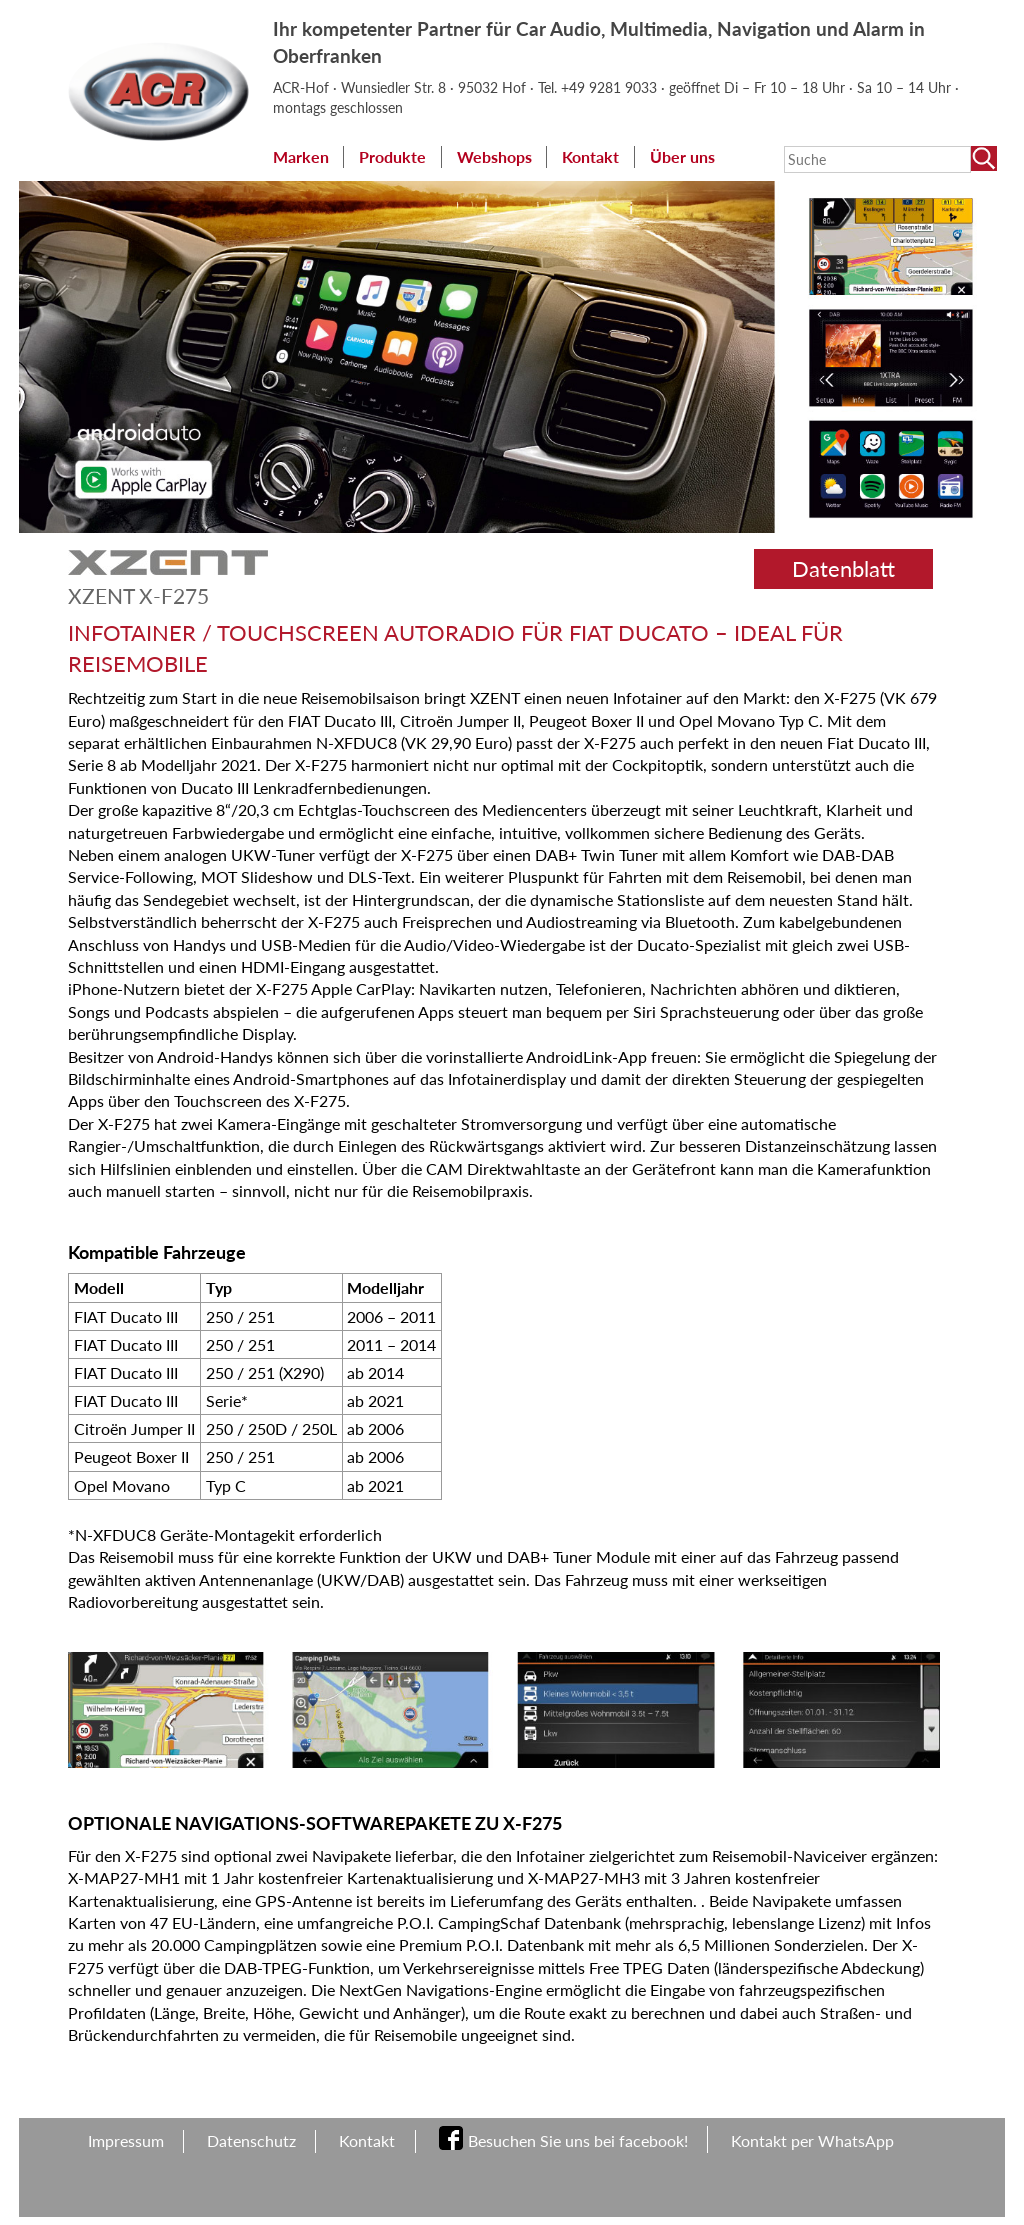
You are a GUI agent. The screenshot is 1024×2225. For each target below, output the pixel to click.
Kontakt (590, 156)
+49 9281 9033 (611, 87)
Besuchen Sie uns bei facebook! (578, 2140)
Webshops (494, 156)
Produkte (392, 156)
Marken (301, 156)
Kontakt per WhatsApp (812, 2140)
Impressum (126, 2140)
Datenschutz (251, 2140)
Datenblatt (843, 568)
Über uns (682, 156)
